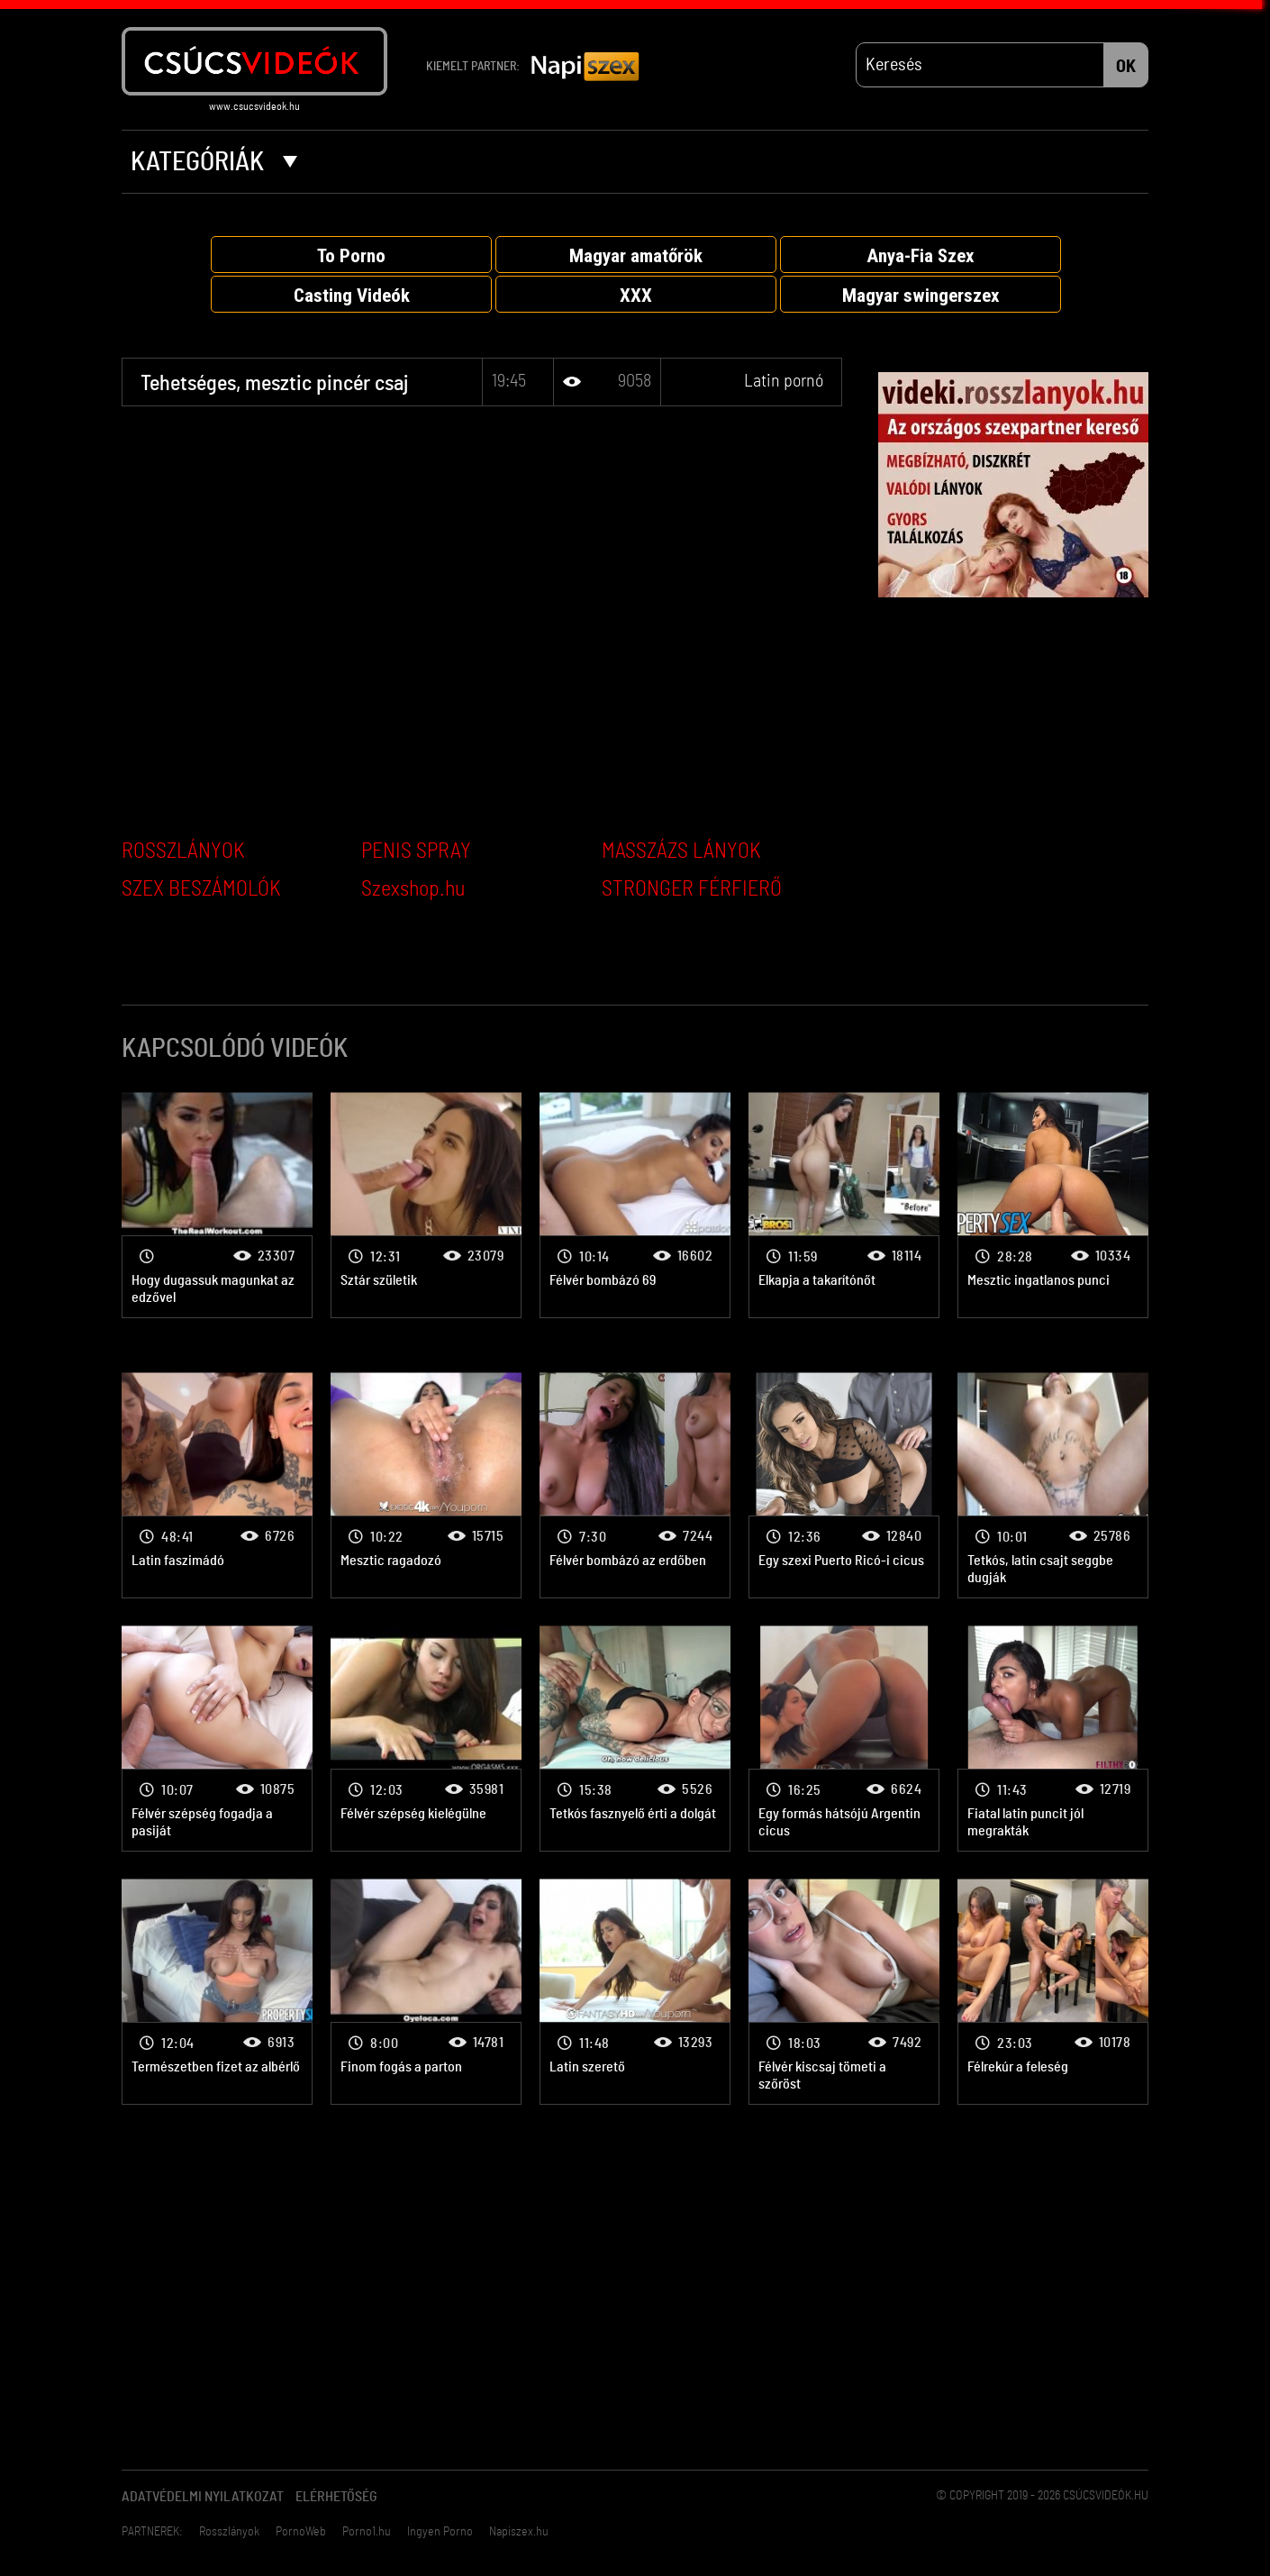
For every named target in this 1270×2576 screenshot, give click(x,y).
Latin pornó (783, 381)
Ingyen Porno (440, 2532)
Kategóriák (214, 162)
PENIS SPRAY (416, 851)
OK (1126, 67)
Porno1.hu (366, 2532)
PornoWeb (301, 2532)
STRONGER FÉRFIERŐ (692, 889)
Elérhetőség (336, 2497)
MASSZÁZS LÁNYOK (681, 851)
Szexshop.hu (413, 889)
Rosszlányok (229, 2532)
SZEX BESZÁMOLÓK (201, 889)
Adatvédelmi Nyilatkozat (203, 2497)
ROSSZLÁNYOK (183, 851)
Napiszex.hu (519, 2532)
